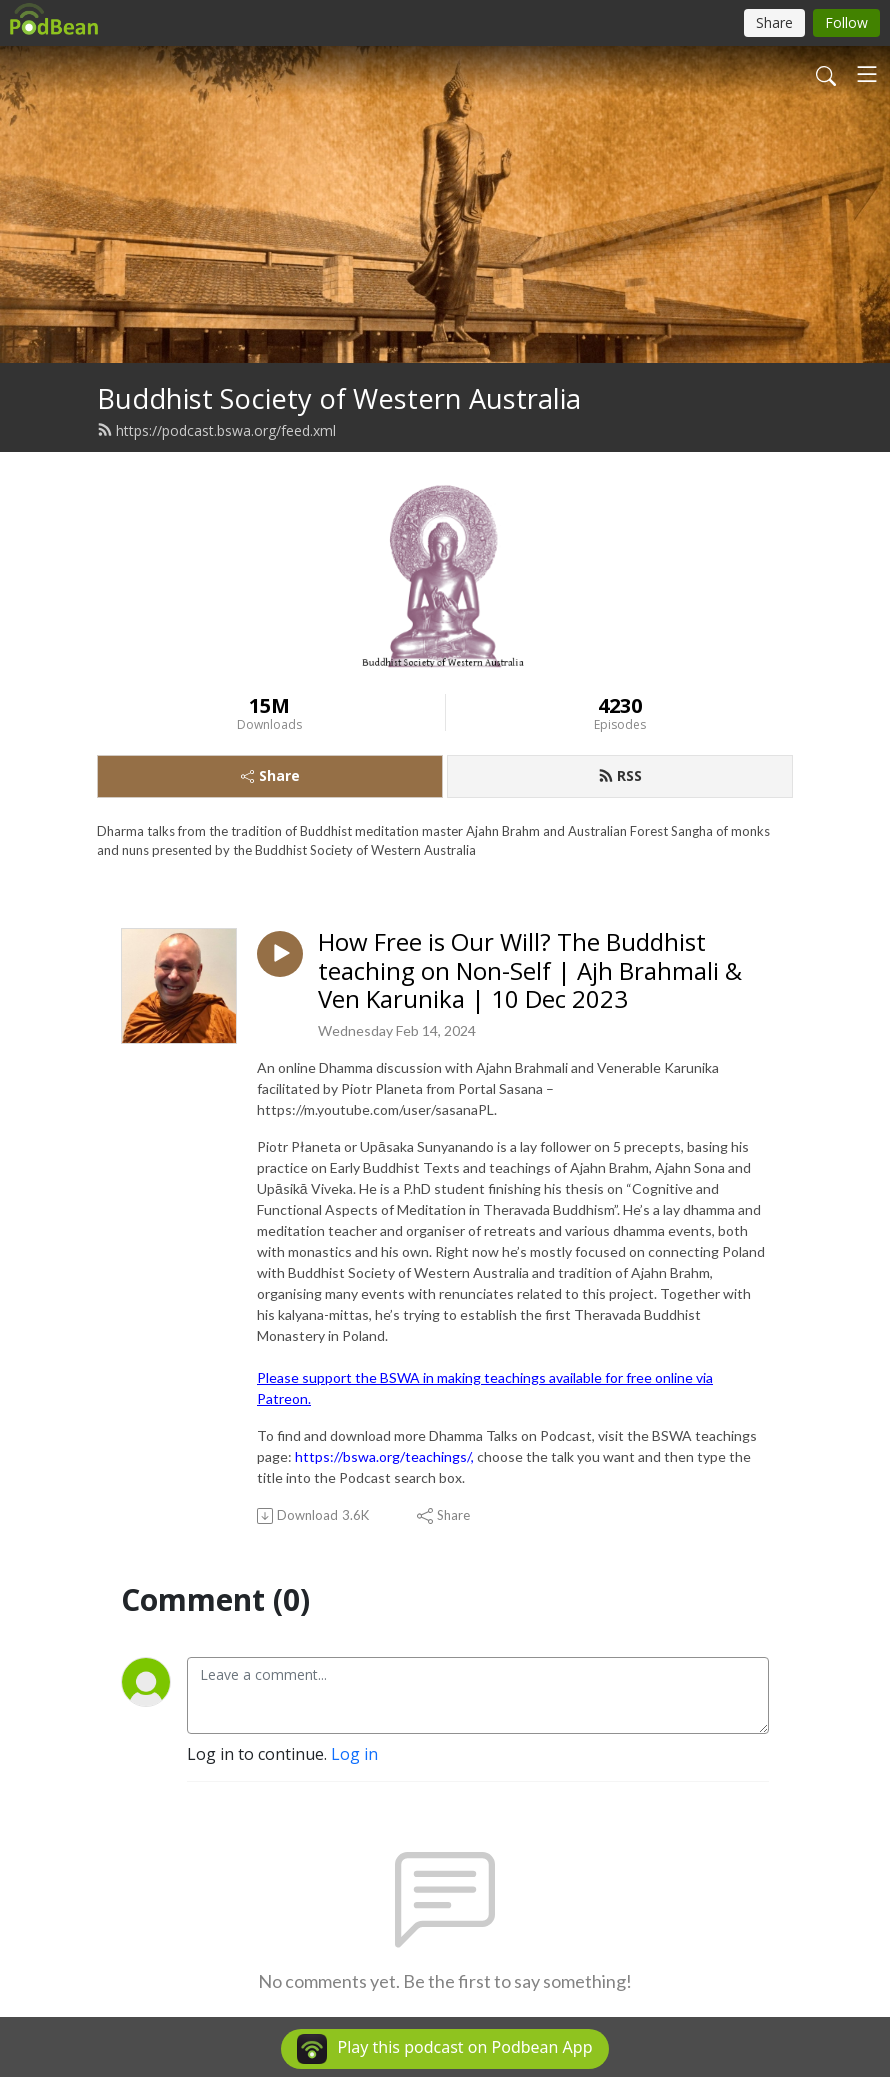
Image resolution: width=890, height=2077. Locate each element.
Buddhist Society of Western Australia (339, 398)
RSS (620, 775)
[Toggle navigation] (867, 74)
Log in (354, 1754)
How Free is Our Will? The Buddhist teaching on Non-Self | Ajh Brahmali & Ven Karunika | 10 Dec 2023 (530, 971)
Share (270, 775)
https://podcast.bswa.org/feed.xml (216, 430)
